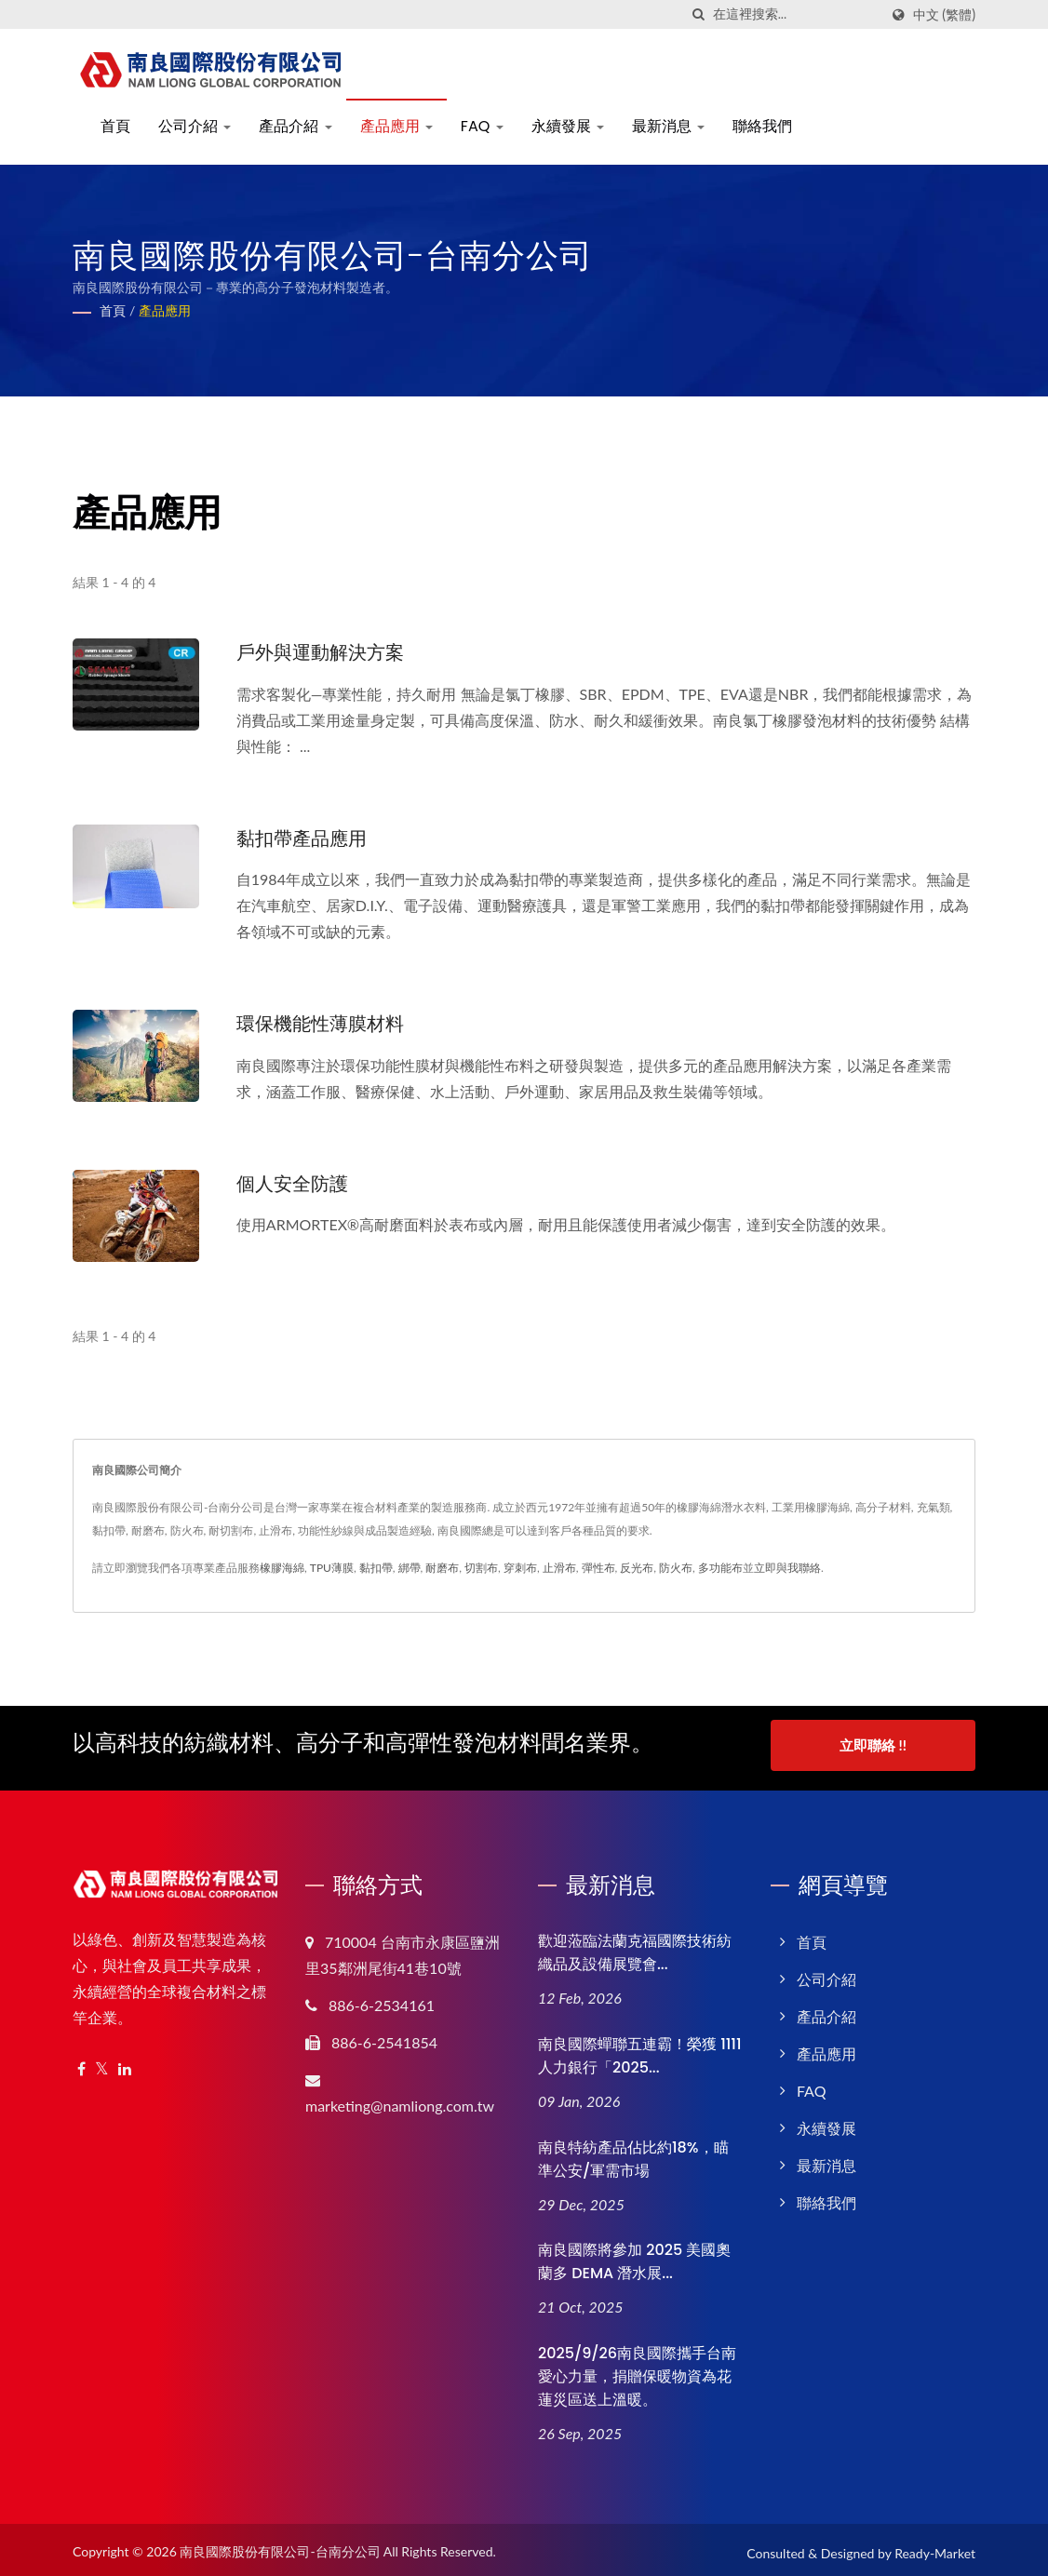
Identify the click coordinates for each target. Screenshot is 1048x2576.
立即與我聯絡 (787, 1567)
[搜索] (699, 14)
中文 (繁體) (944, 14)
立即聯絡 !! (873, 1744)
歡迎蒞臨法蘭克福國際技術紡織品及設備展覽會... (635, 1946)
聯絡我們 (762, 126)
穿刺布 (520, 1567)
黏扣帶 (376, 1567)
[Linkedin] (124, 2062)
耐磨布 (442, 1567)
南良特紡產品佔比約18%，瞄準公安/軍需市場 (633, 2151)
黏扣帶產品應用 (304, 837)
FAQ (482, 126)
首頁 (115, 126)
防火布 (675, 1567)
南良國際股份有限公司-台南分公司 (280, 2545)
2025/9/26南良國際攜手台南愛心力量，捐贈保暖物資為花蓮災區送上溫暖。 (637, 2370)
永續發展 (567, 126)
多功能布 (720, 1567)
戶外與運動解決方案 (324, 651)
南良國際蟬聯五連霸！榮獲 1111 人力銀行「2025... (640, 2048)
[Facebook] (81, 2062)
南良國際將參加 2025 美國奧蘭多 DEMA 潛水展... (634, 2255)
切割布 (481, 1567)
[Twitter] (102, 2062)
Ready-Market (934, 2547)
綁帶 (409, 1567)
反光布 (636, 1567)
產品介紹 (295, 126)
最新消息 (668, 126)
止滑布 (559, 1567)
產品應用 (396, 126)
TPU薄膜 (332, 1567)
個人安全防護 (295, 1181)
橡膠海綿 (282, 1567)
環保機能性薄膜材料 (324, 1022)
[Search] (796, 14)
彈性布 (598, 1567)
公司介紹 (194, 126)
